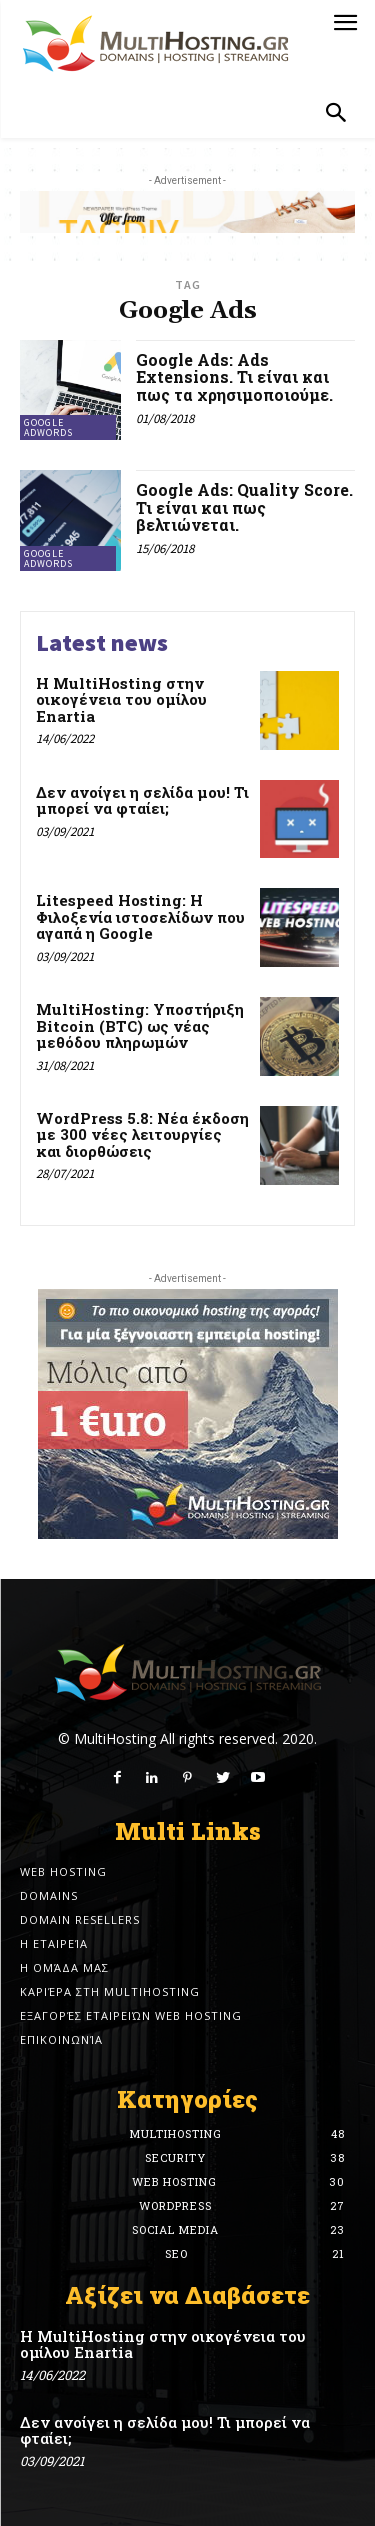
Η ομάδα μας (64, 1967)
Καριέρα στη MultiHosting (110, 1991)
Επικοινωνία (61, 2039)
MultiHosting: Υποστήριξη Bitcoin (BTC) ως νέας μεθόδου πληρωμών (140, 1025)
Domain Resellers (80, 1919)
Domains (49, 1895)
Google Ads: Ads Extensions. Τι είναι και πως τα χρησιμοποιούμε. (234, 377)
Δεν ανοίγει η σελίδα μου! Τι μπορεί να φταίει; (142, 800)
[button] (336, 114)
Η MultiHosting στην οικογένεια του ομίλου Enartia (121, 699)
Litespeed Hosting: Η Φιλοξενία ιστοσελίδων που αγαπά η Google (140, 916)
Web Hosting (63, 1871)
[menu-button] (345, 24)
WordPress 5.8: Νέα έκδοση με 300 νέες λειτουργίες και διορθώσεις (142, 1134)
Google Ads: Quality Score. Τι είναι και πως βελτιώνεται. (244, 507)
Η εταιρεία (54, 1943)
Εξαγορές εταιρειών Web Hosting (131, 2015)
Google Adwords (48, 427)
